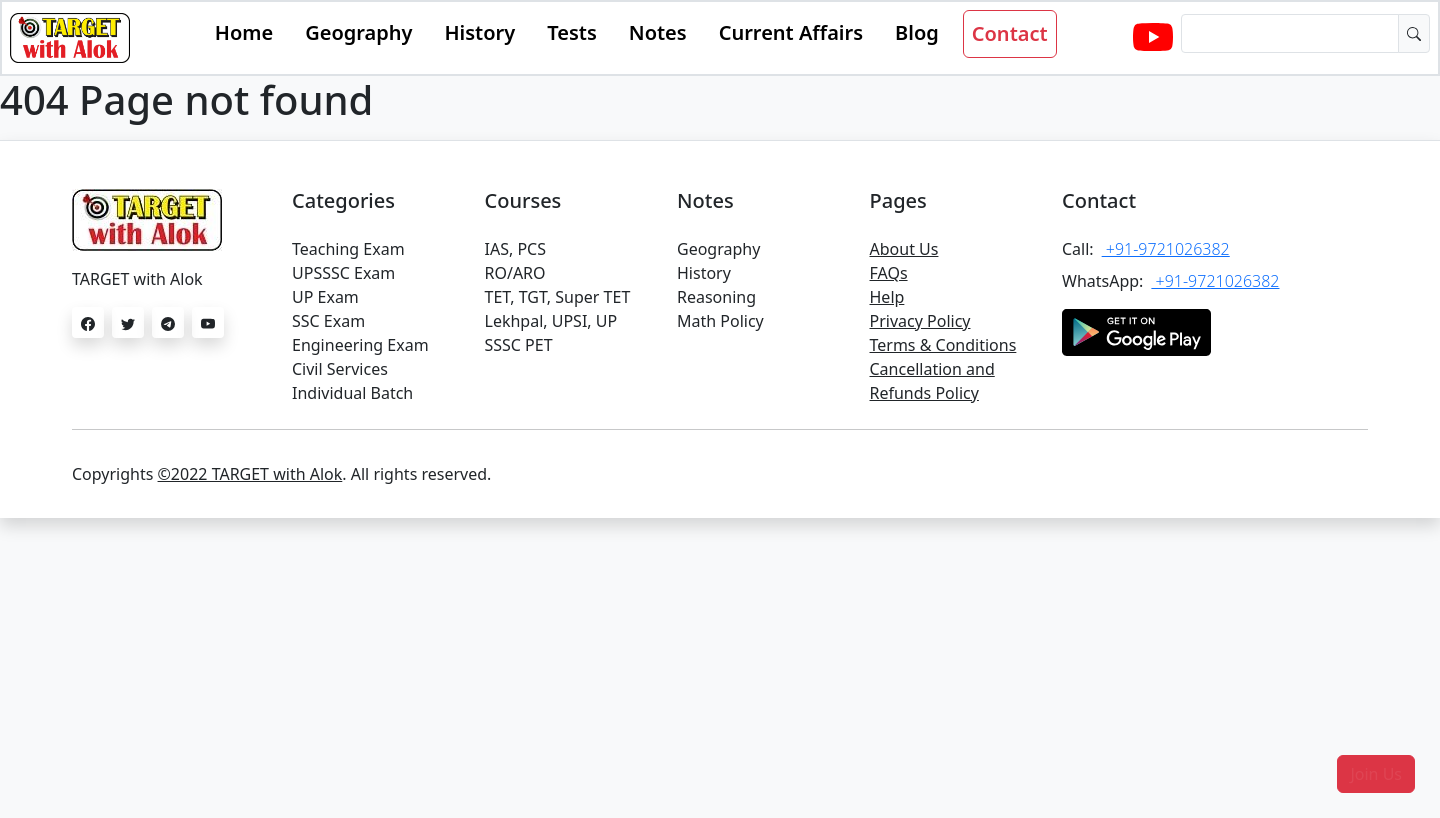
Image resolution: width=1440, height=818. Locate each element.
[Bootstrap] (70, 38)
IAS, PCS (515, 249)
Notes (658, 32)
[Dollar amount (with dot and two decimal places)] (1290, 33)
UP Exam (325, 297)
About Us (904, 249)
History (479, 32)
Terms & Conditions (943, 345)
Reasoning (716, 297)
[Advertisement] (720, 668)
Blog (917, 32)
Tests (572, 32)
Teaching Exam (348, 249)
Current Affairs (791, 32)
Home (244, 32)
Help (887, 297)
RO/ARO (515, 273)
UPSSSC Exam (343, 273)
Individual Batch (352, 393)
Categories (343, 200)
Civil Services (340, 369)
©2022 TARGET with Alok (250, 474)
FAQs (889, 273)
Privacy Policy (920, 321)
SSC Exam (328, 321)
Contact (1010, 33)
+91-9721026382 (1166, 249)
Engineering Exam (360, 345)
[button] (1376, 774)
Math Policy (720, 321)
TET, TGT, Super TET (558, 297)
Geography (358, 32)
